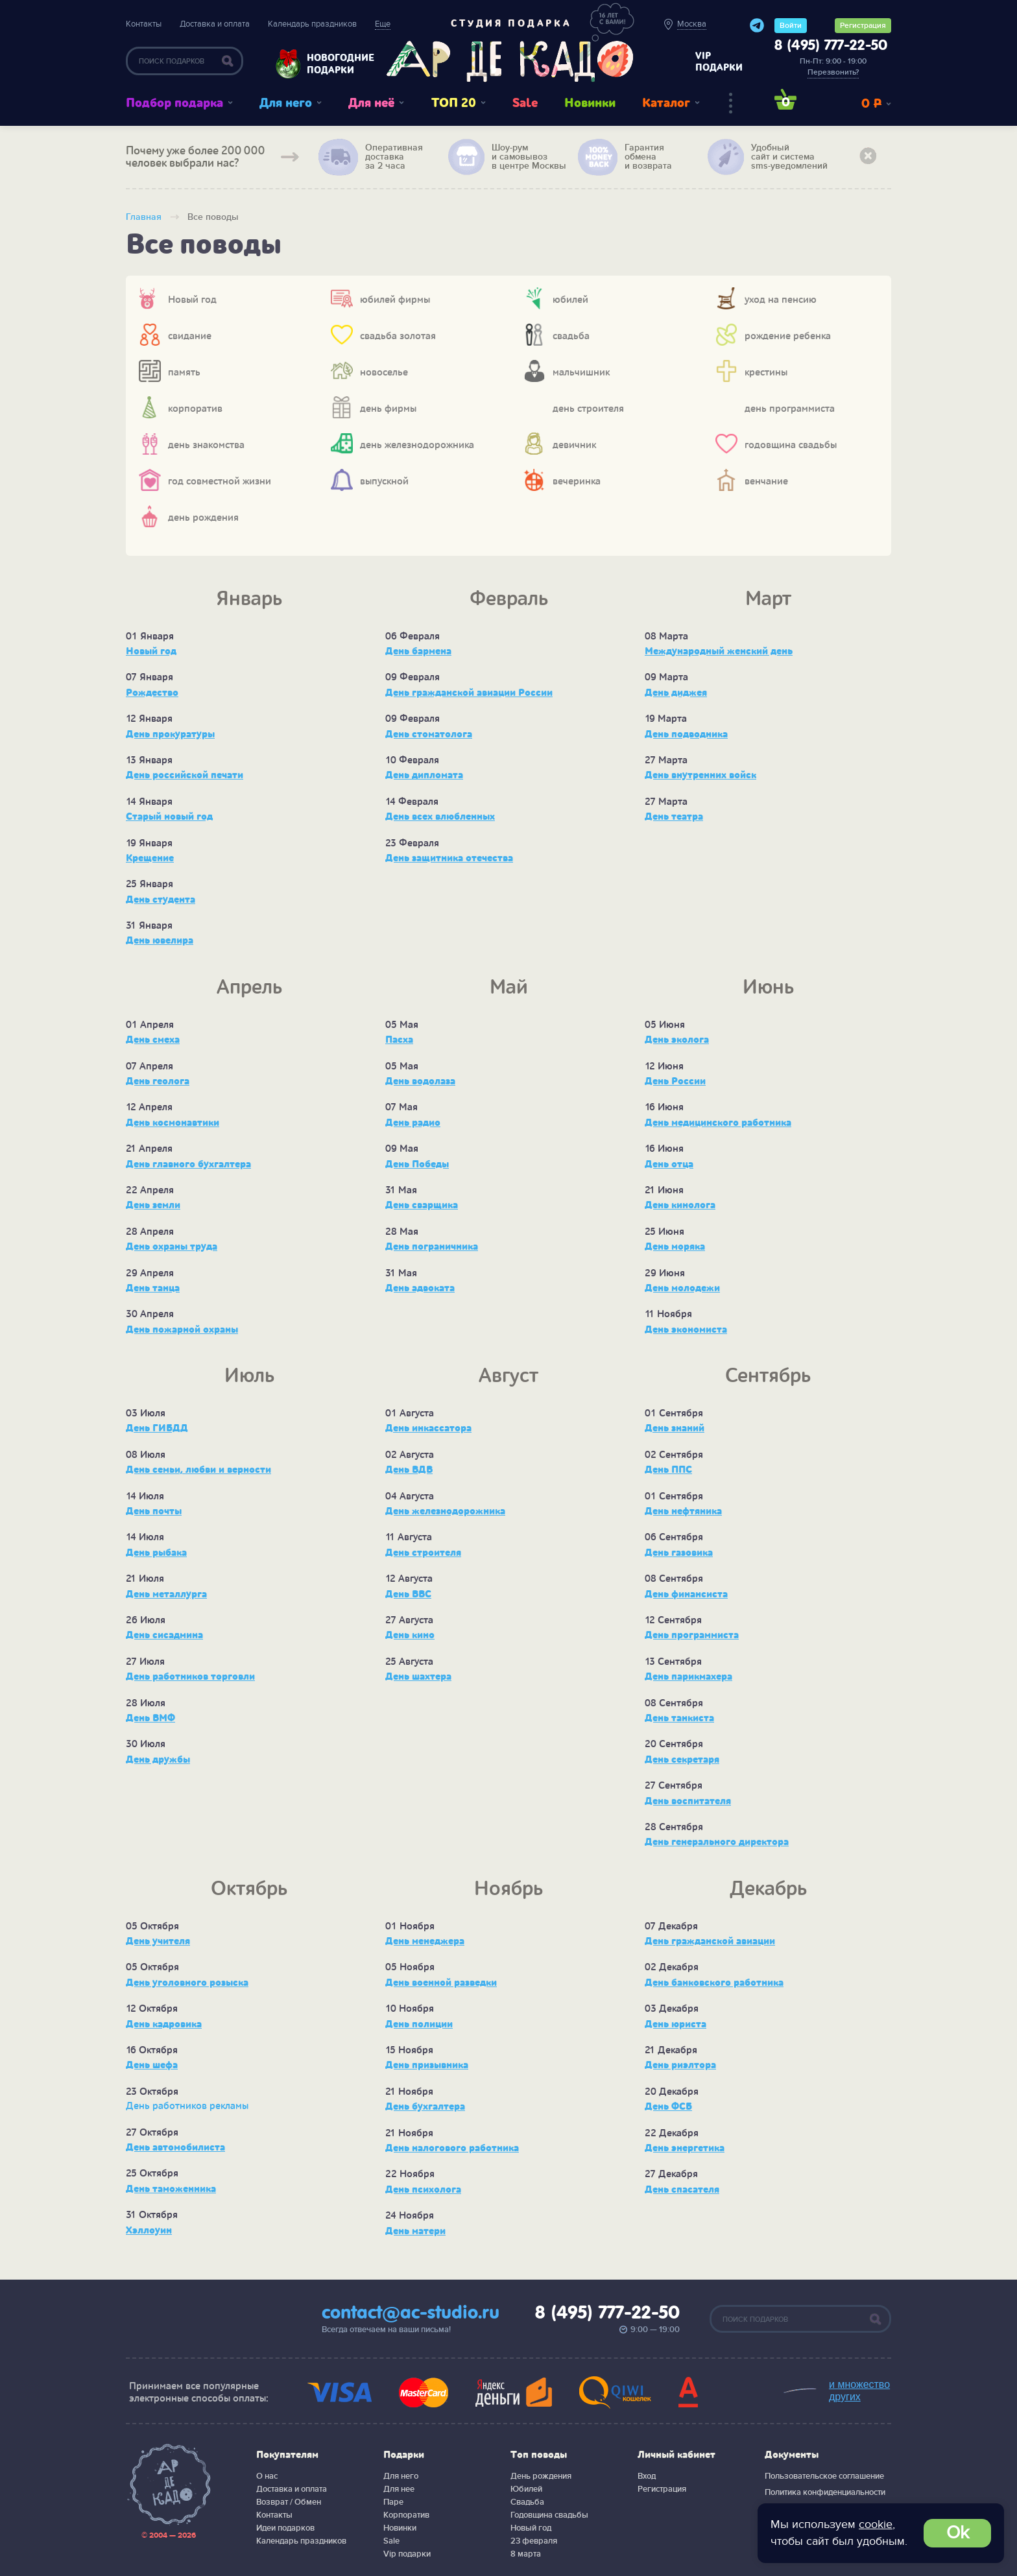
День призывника (426, 2064)
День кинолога (680, 1205)
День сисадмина (164, 1634)
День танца (153, 1288)
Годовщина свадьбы (549, 2515)
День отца (669, 1164)
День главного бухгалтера (188, 1164)
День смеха (153, 1039)
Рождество (152, 692)
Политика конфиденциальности (825, 2492)
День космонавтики (172, 1122)
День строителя (423, 1552)
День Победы (417, 1164)
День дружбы (158, 1759)
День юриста (675, 2024)
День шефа (152, 2064)
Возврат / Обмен (288, 2502)
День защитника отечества (449, 858)
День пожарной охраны (182, 1329)
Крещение (150, 858)
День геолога (157, 1081)
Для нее (398, 2489)
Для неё (371, 103)
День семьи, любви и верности (198, 1469)
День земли (153, 1205)
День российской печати (184, 775)
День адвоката (420, 1288)
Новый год (151, 651)
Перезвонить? (833, 72)
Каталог (666, 103)
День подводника (686, 734)
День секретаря (682, 1759)
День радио (412, 1122)
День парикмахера (688, 1676)
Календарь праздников (312, 24)
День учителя (158, 1941)
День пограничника (431, 1246)
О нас (267, 2476)
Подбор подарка (174, 103)
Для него (285, 103)
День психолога (423, 2189)
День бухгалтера (425, 2106)
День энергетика (684, 2147)
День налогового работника (452, 2147)
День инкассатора (428, 1428)
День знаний (674, 1428)
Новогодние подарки (334, 64)
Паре (393, 2502)
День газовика (679, 1552)
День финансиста (686, 1594)
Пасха (399, 1039)
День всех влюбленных (440, 816)
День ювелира (159, 940)
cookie (875, 2524)
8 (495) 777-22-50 (830, 46)
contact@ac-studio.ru (410, 2313)
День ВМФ (150, 1717)
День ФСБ (668, 2106)
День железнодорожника (445, 1511)
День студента (160, 899)
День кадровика (164, 2024)
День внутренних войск (700, 775)
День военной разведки (441, 1982)
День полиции (419, 2024)
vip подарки (719, 61)
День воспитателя (688, 1801)
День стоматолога (428, 734)
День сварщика (421, 1205)
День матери (415, 2230)
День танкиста (679, 1717)
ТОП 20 (453, 103)
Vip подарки (407, 2554)
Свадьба (527, 2502)
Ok (957, 2533)
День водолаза (420, 1081)
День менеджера (424, 1941)
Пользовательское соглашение (824, 2476)
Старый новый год (169, 816)
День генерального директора (717, 1841)
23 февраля (533, 2541)
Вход (647, 2476)
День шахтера (418, 1676)
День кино (410, 1634)
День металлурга (166, 1594)
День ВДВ (409, 1469)
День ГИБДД (157, 1428)
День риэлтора (680, 2064)
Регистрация (863, 25)
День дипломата (424, 775)
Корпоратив (406, 2515)
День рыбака (156, 1552)
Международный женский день (719, 651)
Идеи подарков (285, 2528)
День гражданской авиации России (469, 692)
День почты (154, 1511)
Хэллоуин (149, 2230)
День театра (674, 816)
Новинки (590, 103)
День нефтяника (683, 1511)
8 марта (525, 2554)
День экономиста (686, 1329)
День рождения (540, 2476)
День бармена (418, 651)
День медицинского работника (718, 1122)
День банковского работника (714, 1982)
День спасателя (682, 2189)
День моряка (675, 1246)
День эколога (677, 1039)
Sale (525, 103)
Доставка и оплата (215, 24)
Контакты (144, 24)
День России (675, 1081)
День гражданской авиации (710, 1941)
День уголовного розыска (187, 1982)
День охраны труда (171, 1246)
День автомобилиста (175, 2147)
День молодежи (682, 1288)
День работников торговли (190, 1676)
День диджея (676, 692)
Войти (791, 25)
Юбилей (526, 2489)
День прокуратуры (170, 734)
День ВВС (408, 1594)
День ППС (668, 1469)
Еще (382, 24)
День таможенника (171, 2188)
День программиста (692, 1634)
